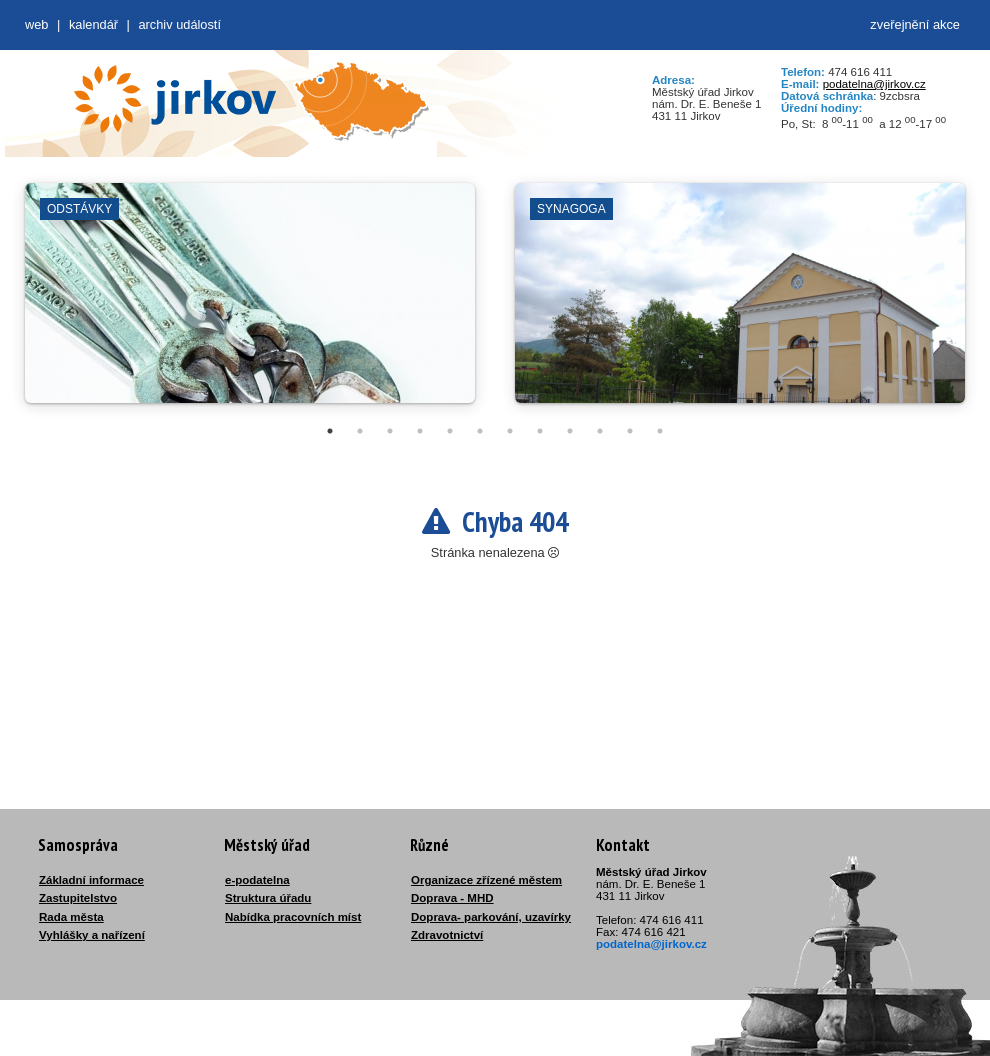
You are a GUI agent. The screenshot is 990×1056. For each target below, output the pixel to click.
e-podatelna (257, 880)
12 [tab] (660, 431)
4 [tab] (420, 431)
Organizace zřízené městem (486, 880)
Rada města (71, 917)
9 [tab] (570, 431)
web (36, 24)
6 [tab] (480, 431)
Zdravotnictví (447, 935)
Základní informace (91, 880)
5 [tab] (450, 431)
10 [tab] (600, 431)
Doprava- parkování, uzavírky (491, 917)
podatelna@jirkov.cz (874, 84)
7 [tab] (510, 431)
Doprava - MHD (452, 898)
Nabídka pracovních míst (293, 917)
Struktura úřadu (268, 898)
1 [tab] (330, 431)
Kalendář (93, 24)
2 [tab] (360, 431)
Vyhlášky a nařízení (92, 935)
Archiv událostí (179, 24)
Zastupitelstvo (78, 898)
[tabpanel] (250, 303)
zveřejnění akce (915, 24)
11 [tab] (630, 431)
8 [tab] (540, 431)
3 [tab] (390, 431)
